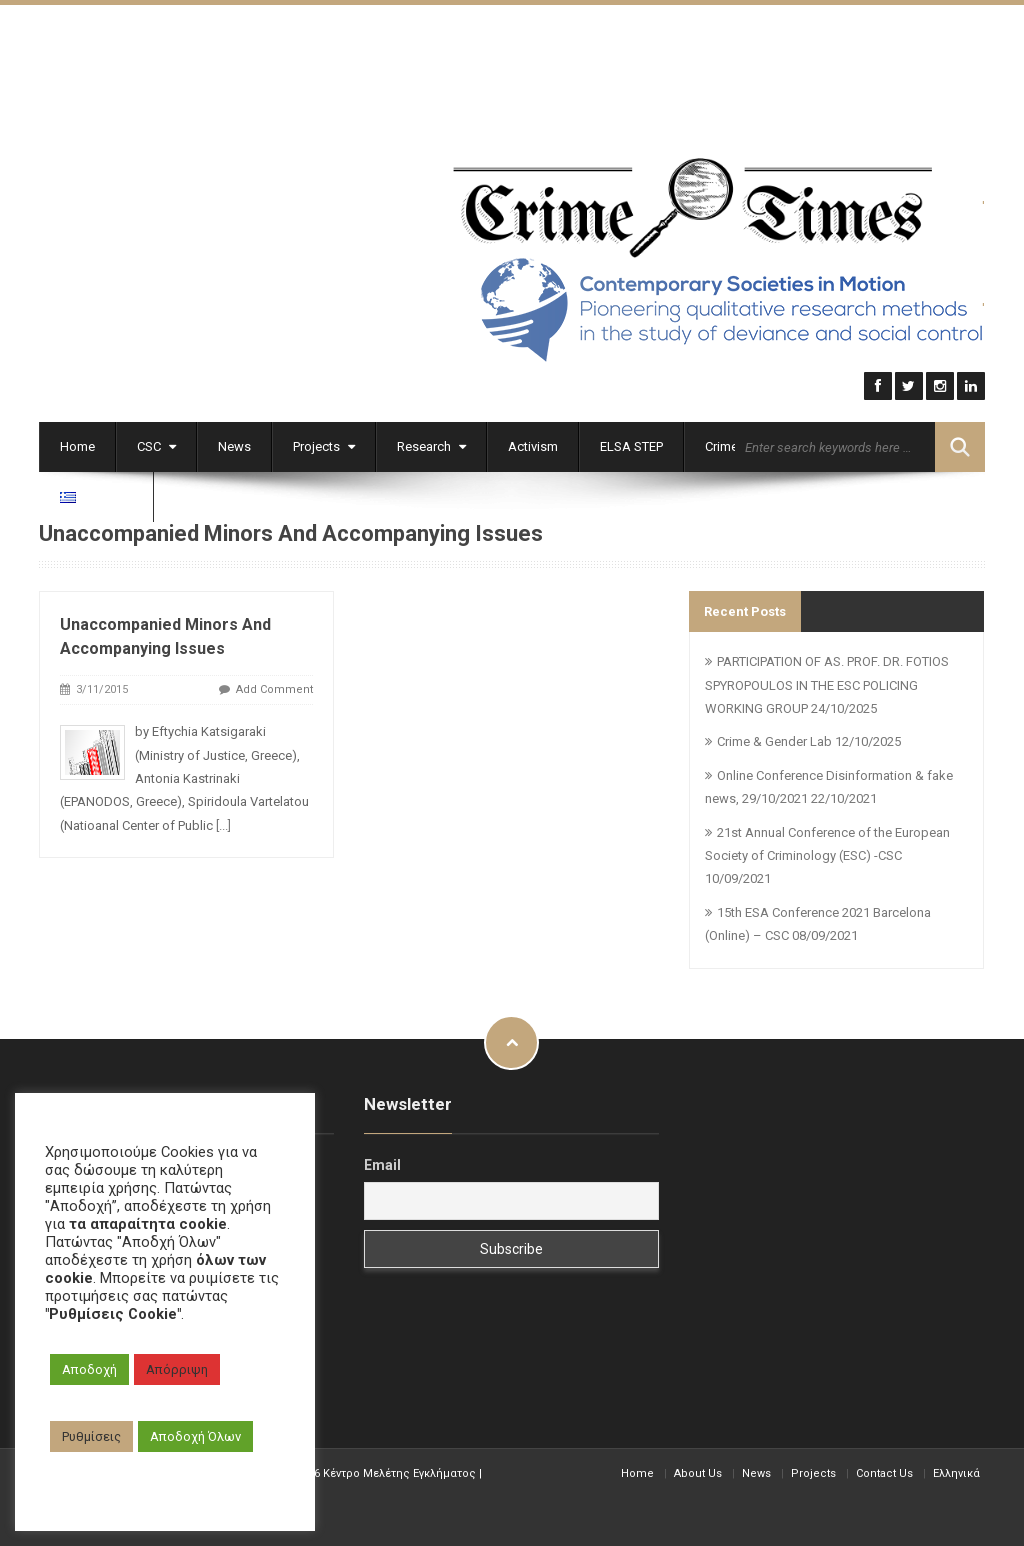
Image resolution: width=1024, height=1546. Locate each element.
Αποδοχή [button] (89, 1369)
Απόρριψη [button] (177, 1369)
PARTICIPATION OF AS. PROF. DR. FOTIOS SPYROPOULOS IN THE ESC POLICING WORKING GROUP (827, 683)
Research (431, 443)
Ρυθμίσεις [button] (91, 1436)
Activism (533, 443)
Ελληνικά (956, 1470)
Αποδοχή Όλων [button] (195, 1436)
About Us (698, 1470)
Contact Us (884, 1470)
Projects (324, 443)
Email (382, 1163)
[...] (223, 822)
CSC (156, 443)
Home (77, 443)
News (234, 443)
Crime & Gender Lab (774, 739)
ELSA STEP (631, 443)
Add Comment (274, 687)
